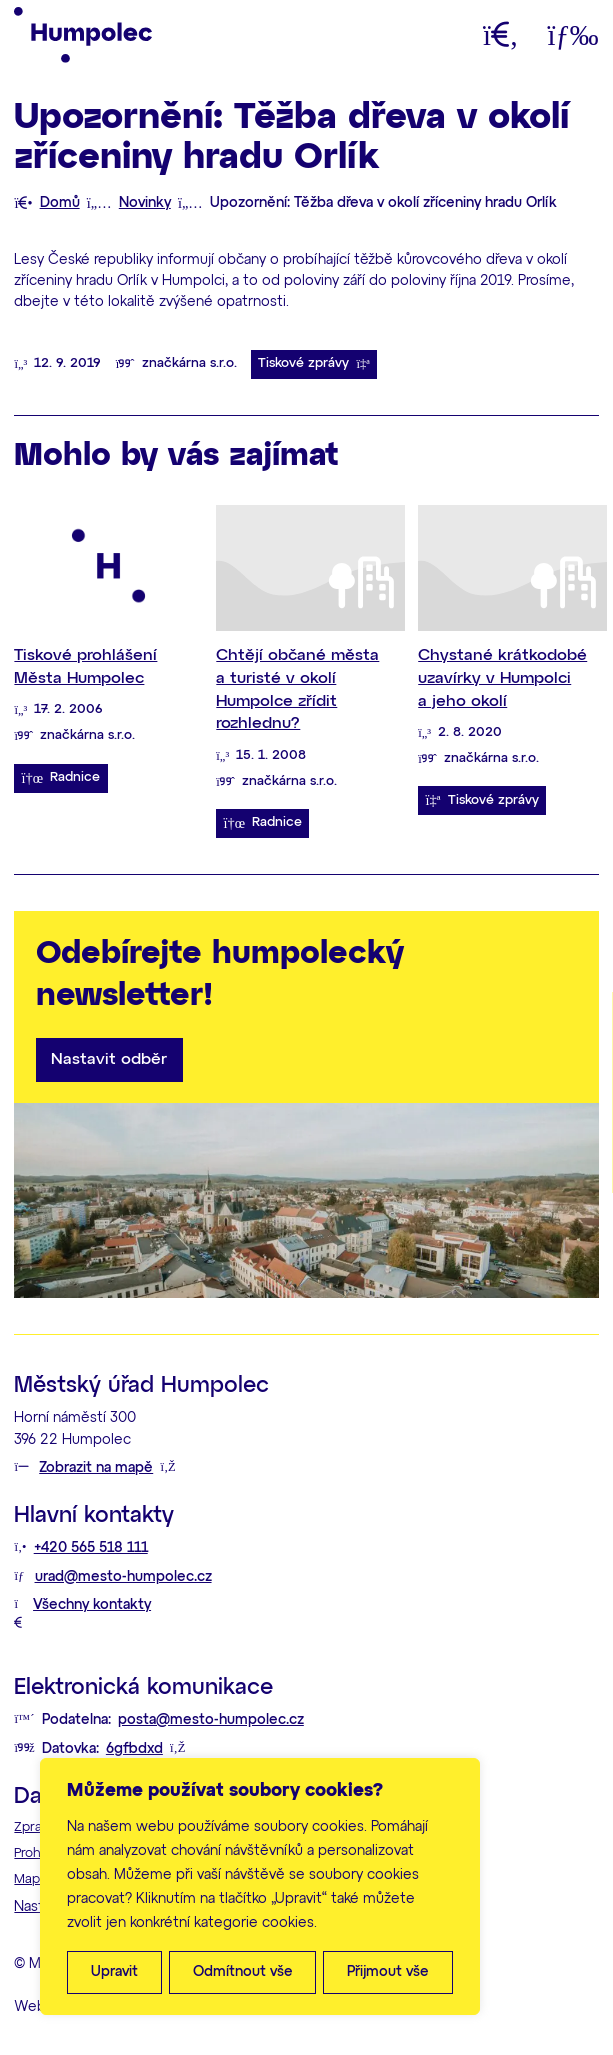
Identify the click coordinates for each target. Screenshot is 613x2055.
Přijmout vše (388, 1972)
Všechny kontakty (92, 1605)
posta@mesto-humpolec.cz (211, 1720)
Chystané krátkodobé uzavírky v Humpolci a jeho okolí (502, 678)
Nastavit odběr (109, 1059)
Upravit (114, 1972)
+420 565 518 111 (91, 1548)
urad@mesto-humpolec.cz (123, 1577)
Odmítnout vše (243, 1972)
